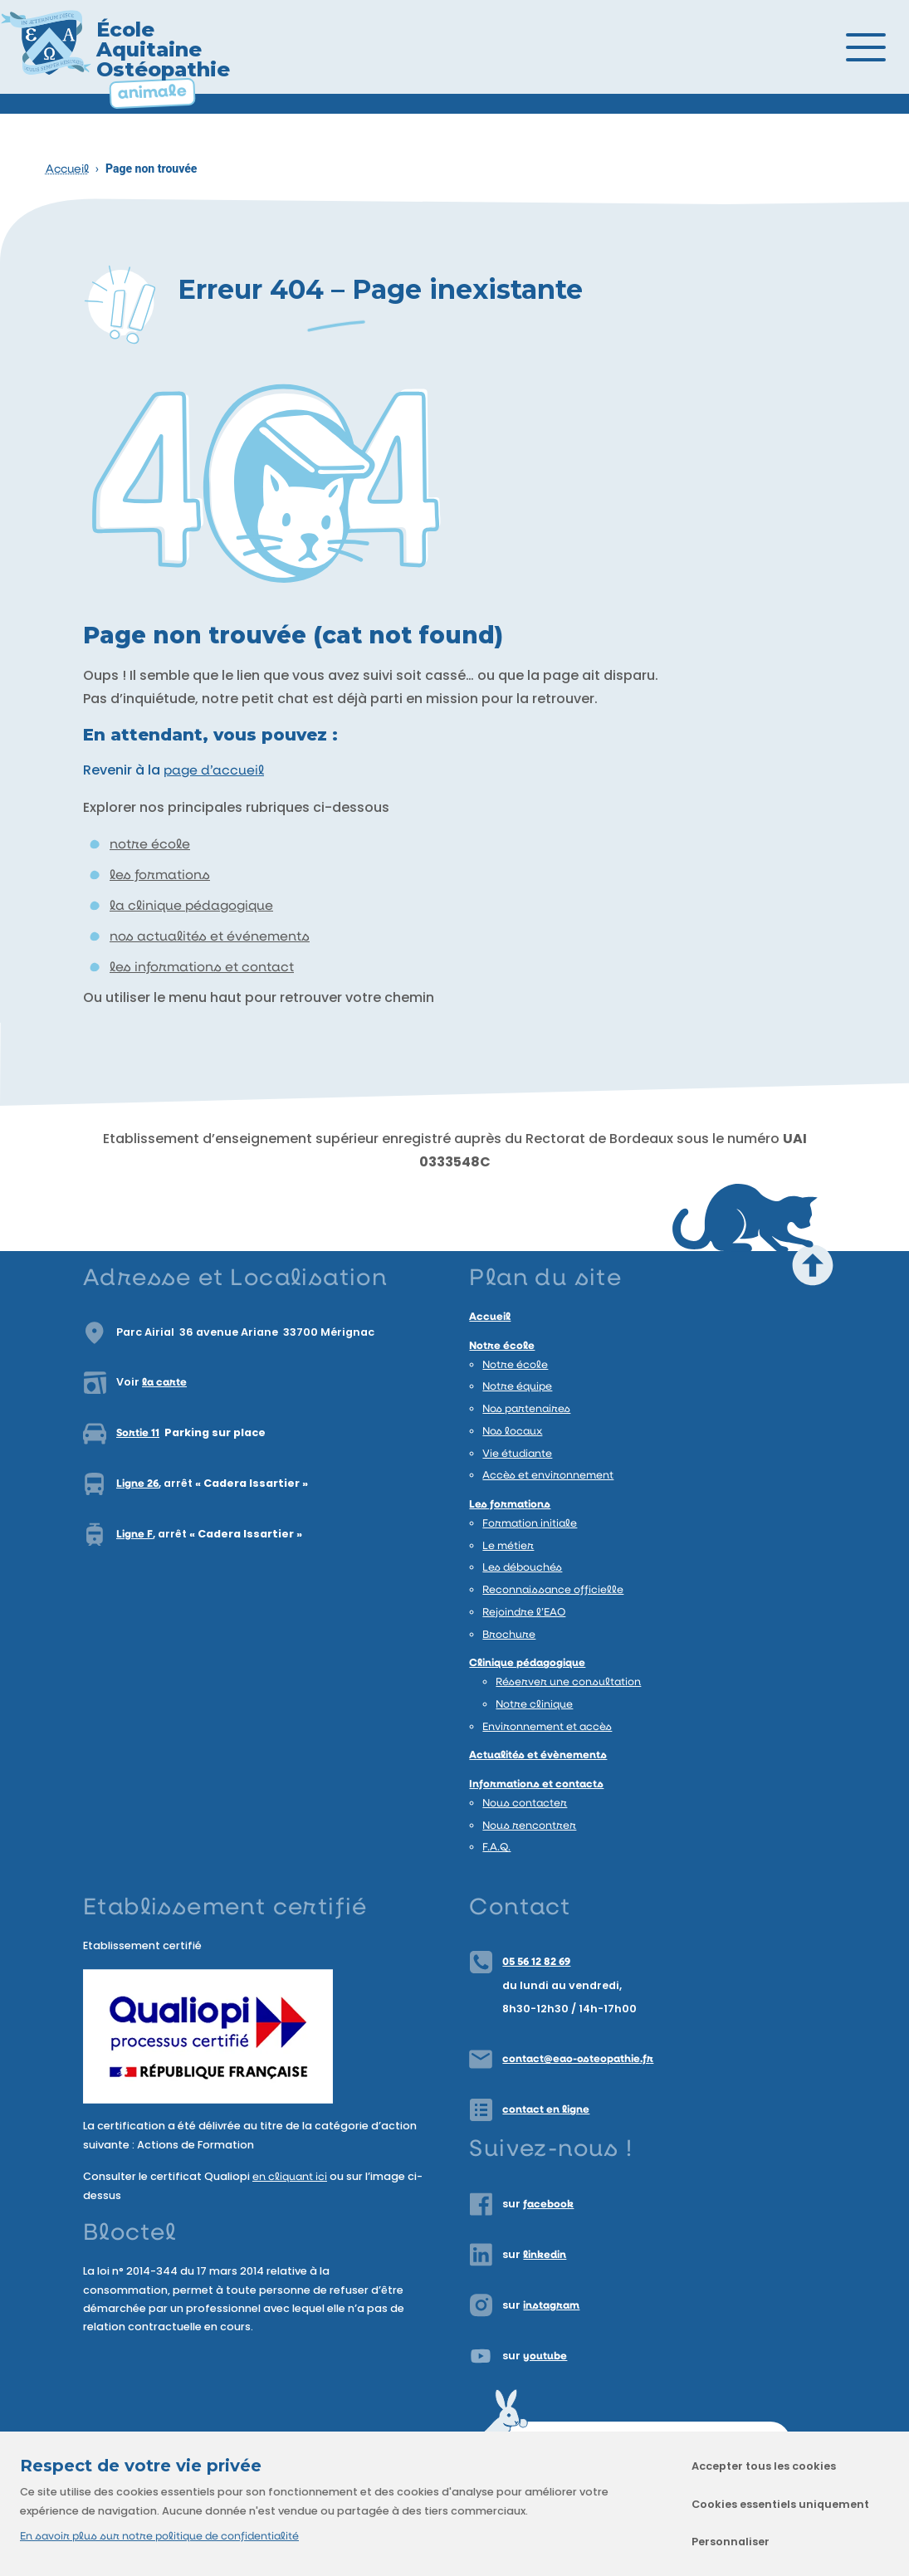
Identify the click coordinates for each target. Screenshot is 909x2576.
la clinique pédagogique (191, 906)
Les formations (509, 1504)
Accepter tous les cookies (764, 2466)
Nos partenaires (526, 1409)
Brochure (508, 1635)
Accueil (67, 170)
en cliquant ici (289, 2177)
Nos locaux (512, 1431)
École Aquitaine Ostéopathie (163, 49)
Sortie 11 (137, 1433)
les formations (160, 875)
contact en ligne (545, 2109)
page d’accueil (214, 771)
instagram (551, 2305)
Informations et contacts (536, 1784)
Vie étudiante (517, 1454)
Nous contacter (524, 1803)
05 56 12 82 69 (536, 1962)
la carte (164, 1382)
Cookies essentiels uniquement (780, 2504)
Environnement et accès (547, 1727)
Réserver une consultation (568, 1682)
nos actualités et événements (210, 937)
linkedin (544, 2255)
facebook (548, 2204)
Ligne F (134, 1534)
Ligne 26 (137, 1484)
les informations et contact (202, 968)
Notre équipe (517, 1386)
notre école (150, 845)
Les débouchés (522, 1567)
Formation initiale (529, 1523)
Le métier (508, 1546)
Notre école (502, 1346)
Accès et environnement (547, 1475)
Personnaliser (731, 2541)
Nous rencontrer (529, 1826)
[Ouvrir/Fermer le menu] (884, 47)
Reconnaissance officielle (552, 1590)
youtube (545, 2356)
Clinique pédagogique (527, 1663)
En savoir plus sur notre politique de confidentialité (159, 2536)
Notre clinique (534, 1704)
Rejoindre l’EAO (523, 1612)
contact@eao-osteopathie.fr (577, 2059)
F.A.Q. (496, 1847)
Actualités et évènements (538, 1755)
